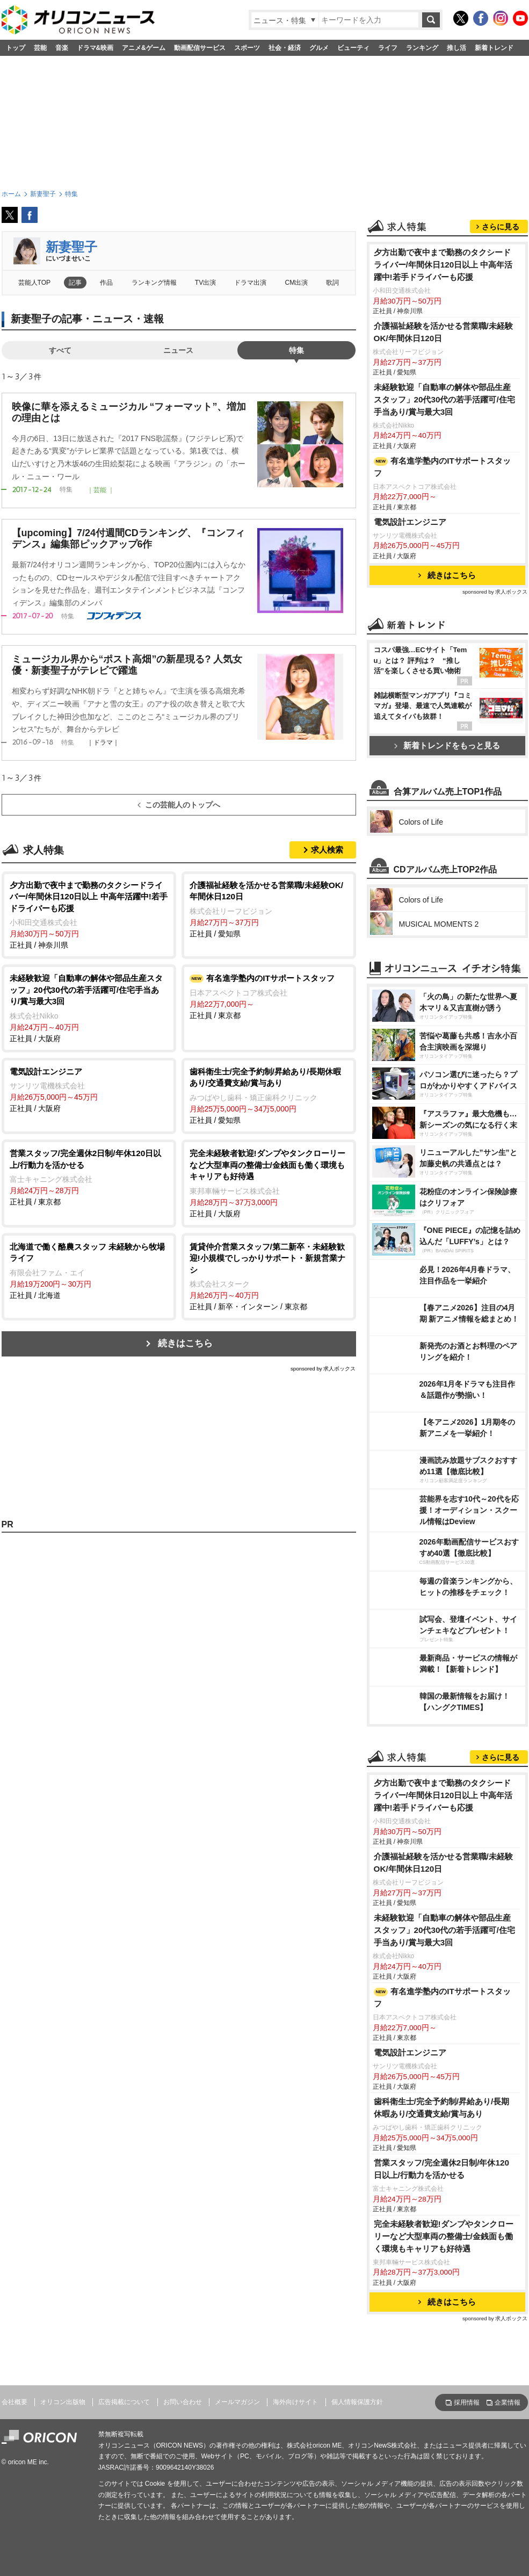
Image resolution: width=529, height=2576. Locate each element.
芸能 (40, 48)
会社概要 (14, 2402)
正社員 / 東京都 (269, 996)
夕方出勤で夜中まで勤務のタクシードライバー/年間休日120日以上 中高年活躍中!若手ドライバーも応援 (443, 265)
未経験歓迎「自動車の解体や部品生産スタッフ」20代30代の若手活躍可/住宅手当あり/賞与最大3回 (444, 399)
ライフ (387, 48)
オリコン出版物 (62, 2402)
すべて (60, 350)
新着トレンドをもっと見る (447, 745)
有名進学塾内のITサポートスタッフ (442, 467)
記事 (75, 282)
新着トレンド (494, 48)
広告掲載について (124, 2402)
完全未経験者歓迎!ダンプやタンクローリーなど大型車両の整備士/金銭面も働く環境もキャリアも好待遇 (443, 2236)
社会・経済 (285, 48)
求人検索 (327, 849)
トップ (15, 48)
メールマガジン (237, 2402)
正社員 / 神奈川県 (89, 914)
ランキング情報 (154, 282)
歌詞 (332, 282)
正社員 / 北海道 (89, 1270)
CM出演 (296, 282)
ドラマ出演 (250, 282)
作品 (106, 282)
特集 (296, 350)
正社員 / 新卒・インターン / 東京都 (269, 1276)
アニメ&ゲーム (143, 48)
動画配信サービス (200, 48)
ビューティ (353, 48)
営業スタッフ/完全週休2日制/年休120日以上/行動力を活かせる (442, 2169)
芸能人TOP (34, 282)
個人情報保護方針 (357, 2402)
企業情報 (507, 2402)
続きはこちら (185, 1343)
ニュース (178, 350)
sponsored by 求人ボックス (323, 1369)
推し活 (456, 48)
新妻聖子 (71, 247)
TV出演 (205, 282)
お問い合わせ (182, 2402)
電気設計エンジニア (410, 521)
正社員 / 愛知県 (269, 908)
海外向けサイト (295, 2402)
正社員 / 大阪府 (89, 1007)
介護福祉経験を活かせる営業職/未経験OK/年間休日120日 (443, 332)
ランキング (422, 48)
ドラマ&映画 (95, 48)
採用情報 (467, 2402)
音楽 (61, 48)
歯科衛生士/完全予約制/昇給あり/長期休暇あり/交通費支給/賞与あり (442, 2107)
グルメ (319, 48)
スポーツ (247, 48)
